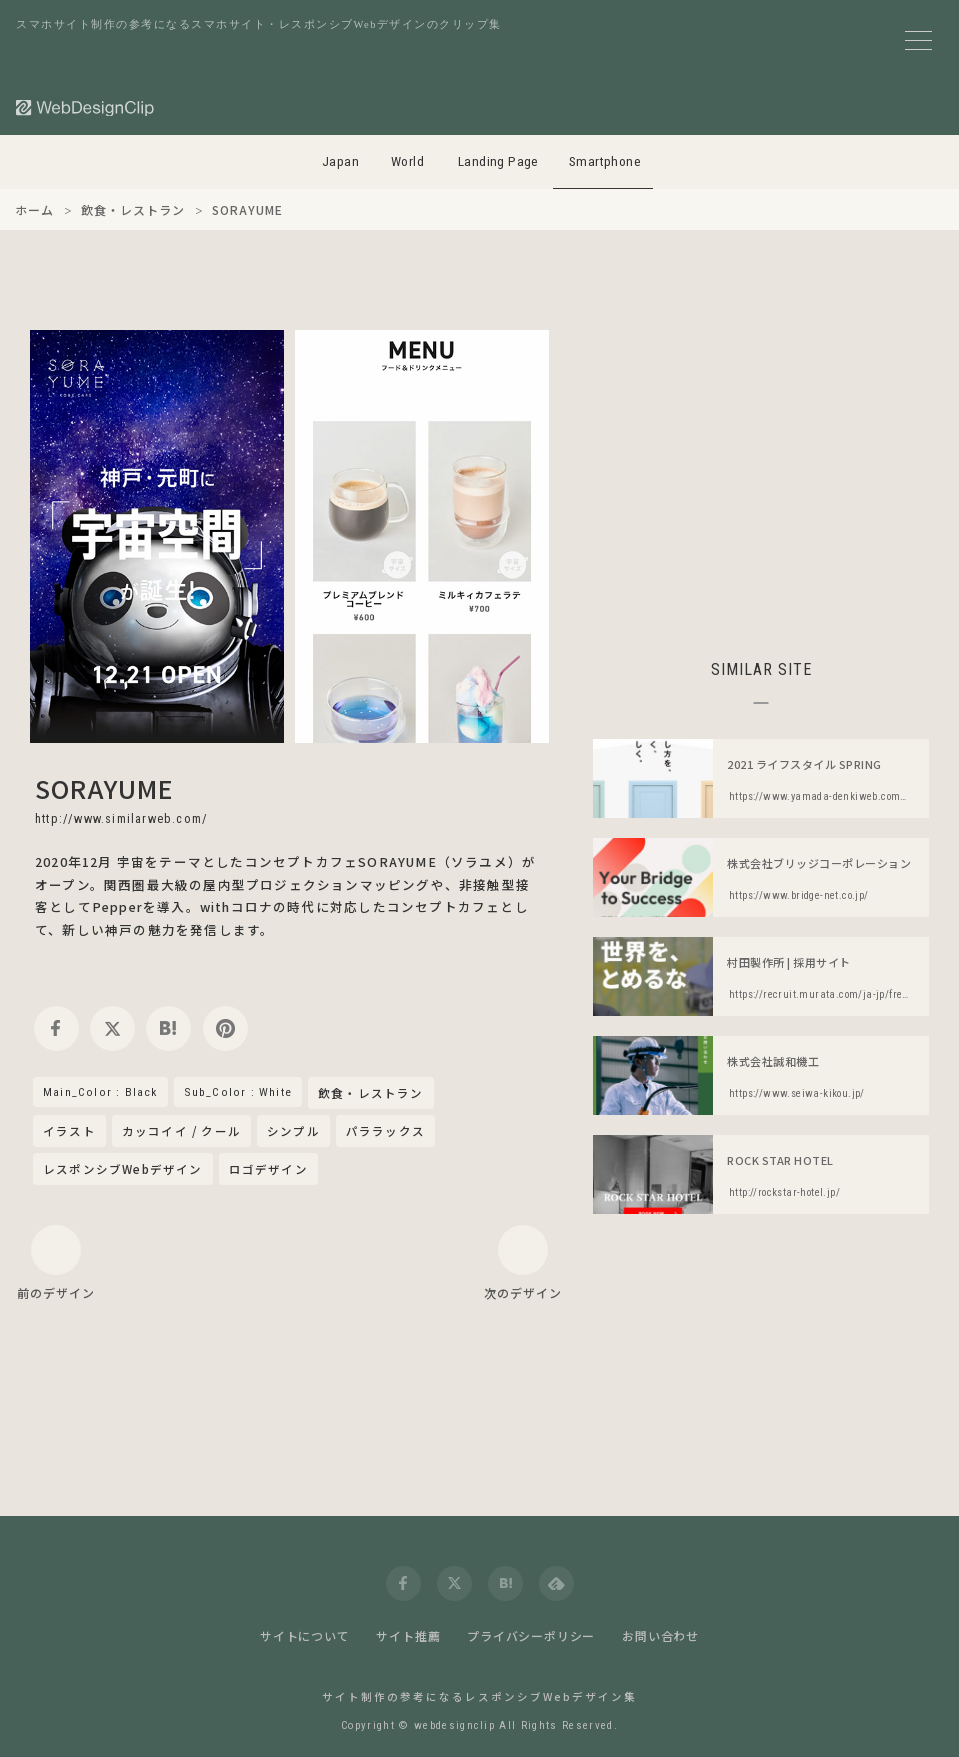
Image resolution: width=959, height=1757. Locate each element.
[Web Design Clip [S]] (86, 107)
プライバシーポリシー (531, 1635)
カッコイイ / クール (181, 1131)
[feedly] (556, 1583)
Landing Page (498, 161)
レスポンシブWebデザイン (123, 1169)
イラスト (69, 1131)
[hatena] (168, 1028)
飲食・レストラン (371, 1094)
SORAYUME (104, 788)
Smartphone (605, 161)
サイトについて (305, 1635)
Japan (340, 161)
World (407, 161)
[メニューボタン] (918, 40)
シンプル (293, 1131)
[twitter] (112, 1028)
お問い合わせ (660, 1635)
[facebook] (56, 1028)
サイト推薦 (408, 1635)
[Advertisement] (761, 470)
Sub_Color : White (238, 1092)
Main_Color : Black (100, 1092)
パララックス (385, 1131)
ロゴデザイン (268, 1169)
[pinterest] (225, 1028)
